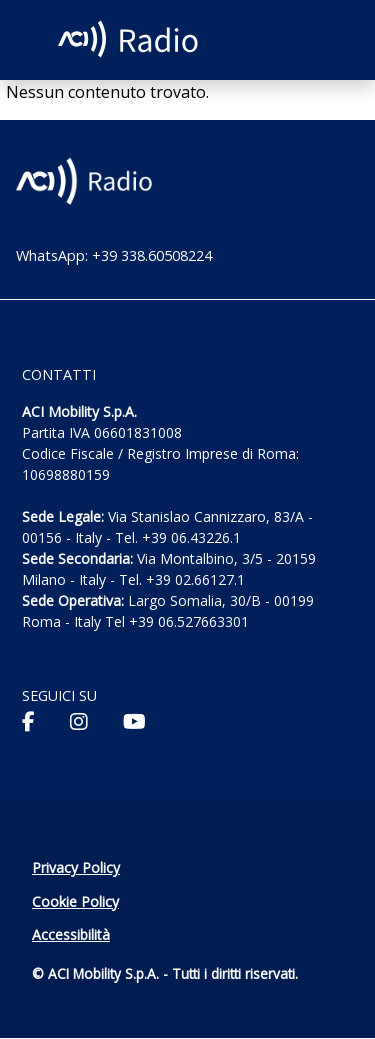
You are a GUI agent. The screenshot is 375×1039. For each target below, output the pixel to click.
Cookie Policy (75, 901)
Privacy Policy (76, 867)
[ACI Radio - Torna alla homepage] (131, 40)
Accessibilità (71, 934)
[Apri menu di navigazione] (34, 38)
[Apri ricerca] (323, 40)
